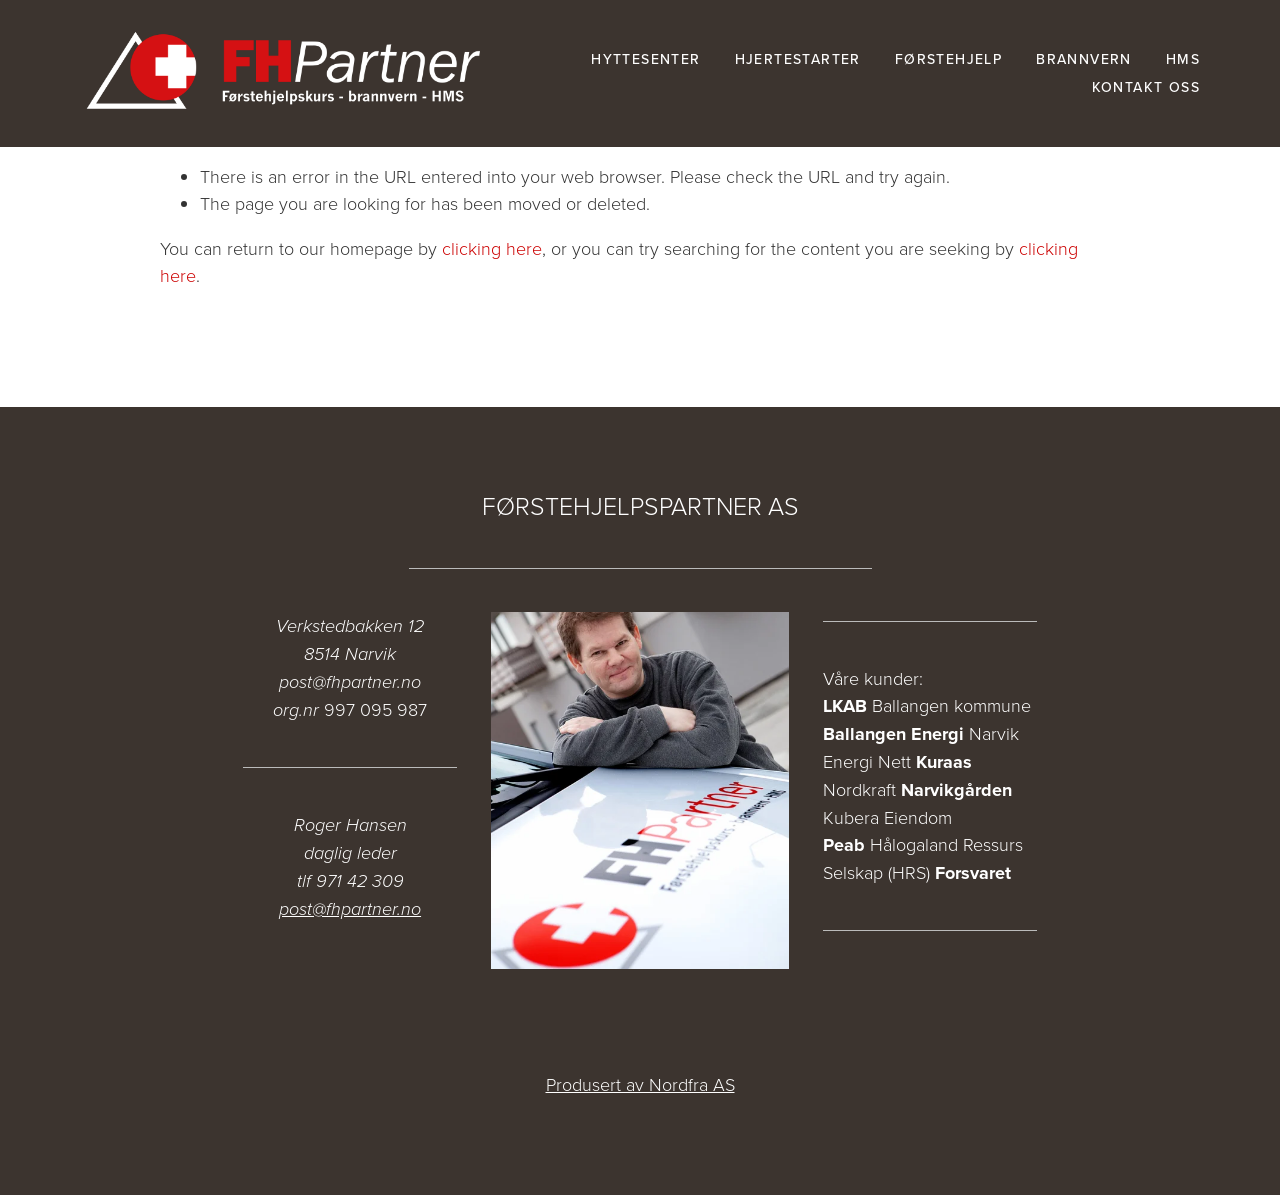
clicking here (492, 248)
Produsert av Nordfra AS (640, 1084)
